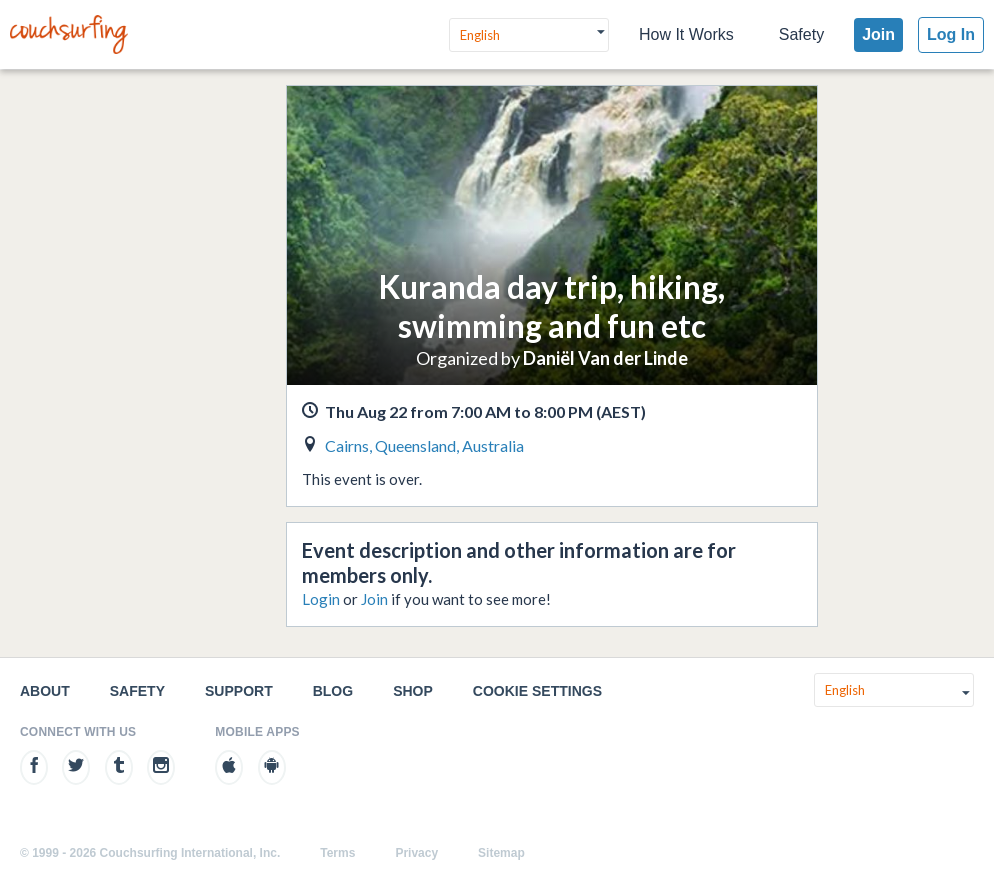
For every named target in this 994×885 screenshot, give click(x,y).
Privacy (416, 853)
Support (239, 691)
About (45, 691)
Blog (333, 691)
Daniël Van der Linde (605, 358)
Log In (951, 34)
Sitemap (501, 853)
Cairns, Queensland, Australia (424, 445)
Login (321, 599)
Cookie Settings (537, 691)
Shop (413, 691)
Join (878, 34)
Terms (337, 853)
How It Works (686, 34)
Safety (801, 34)
